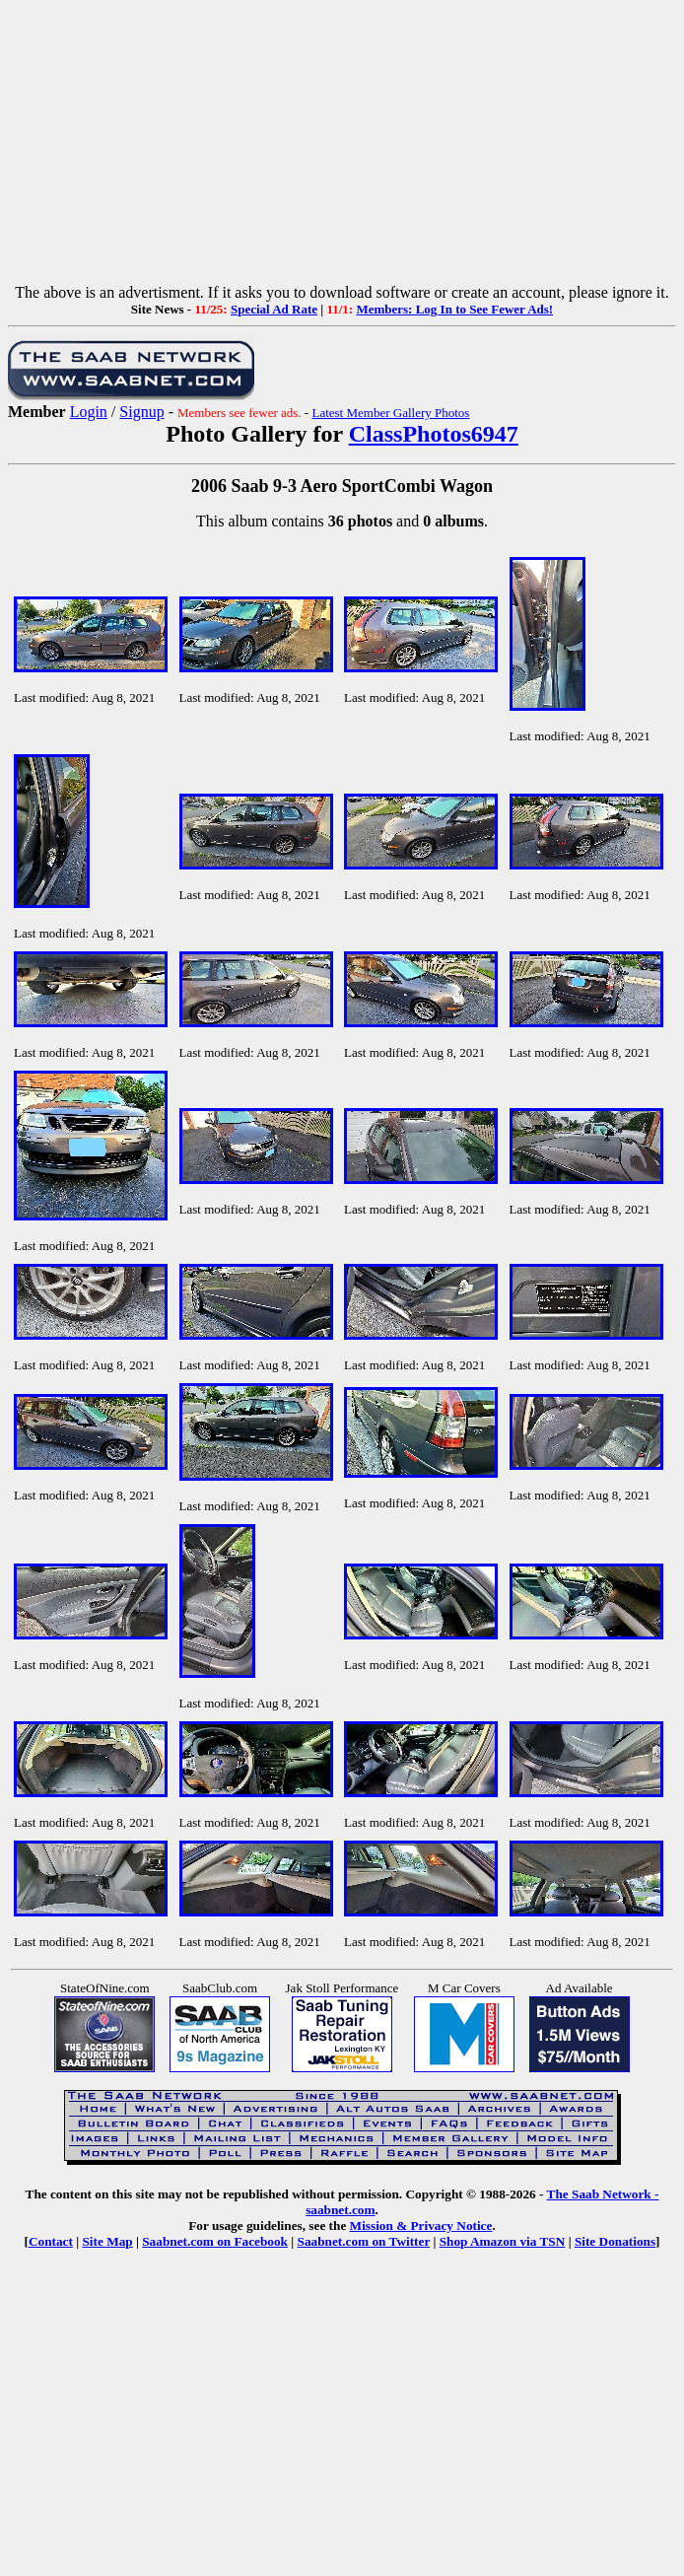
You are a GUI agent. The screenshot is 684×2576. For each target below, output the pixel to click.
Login (88, 411)
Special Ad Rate (274, 309)
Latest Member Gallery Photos (390, 412)
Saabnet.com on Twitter (364, 2241)
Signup (141, 411)
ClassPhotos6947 (433, 434)
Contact (51, 2241)
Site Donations (615, 2241)
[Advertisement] (342, 146)
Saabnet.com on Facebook (215, 2241)
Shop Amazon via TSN (503, 2241)
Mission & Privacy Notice (421, 2225)
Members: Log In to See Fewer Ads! (454, 309)
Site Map (107, 2241)
